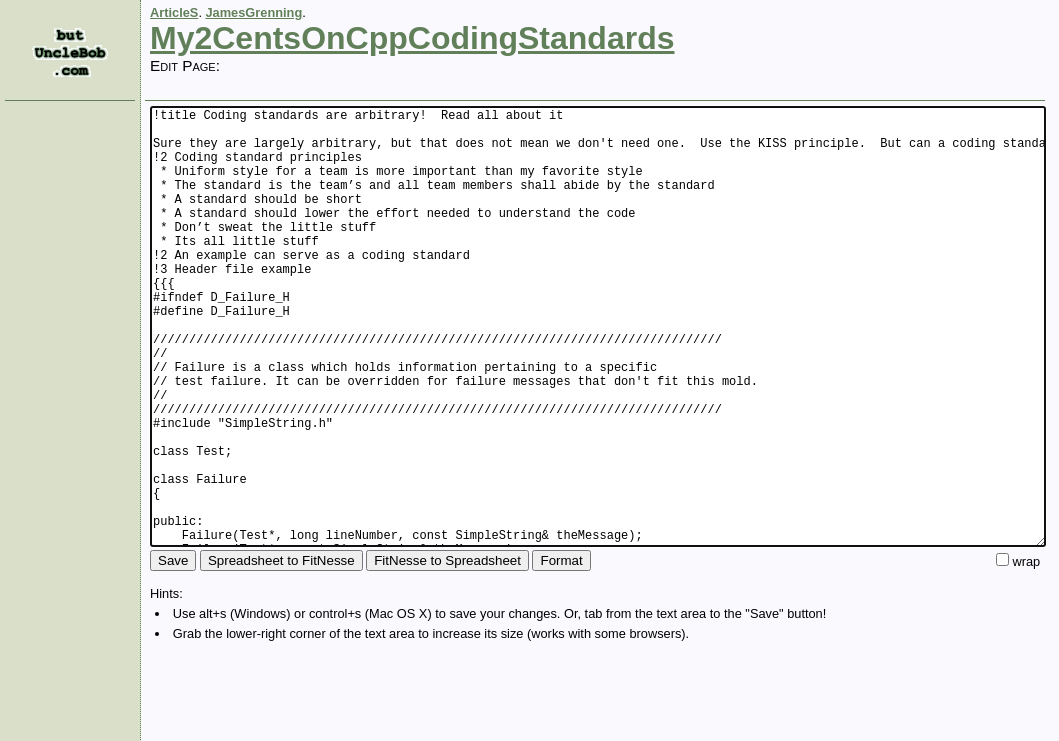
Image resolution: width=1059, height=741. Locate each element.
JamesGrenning (254, 12)
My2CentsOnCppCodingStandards (412, 38)
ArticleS (174, 12)
